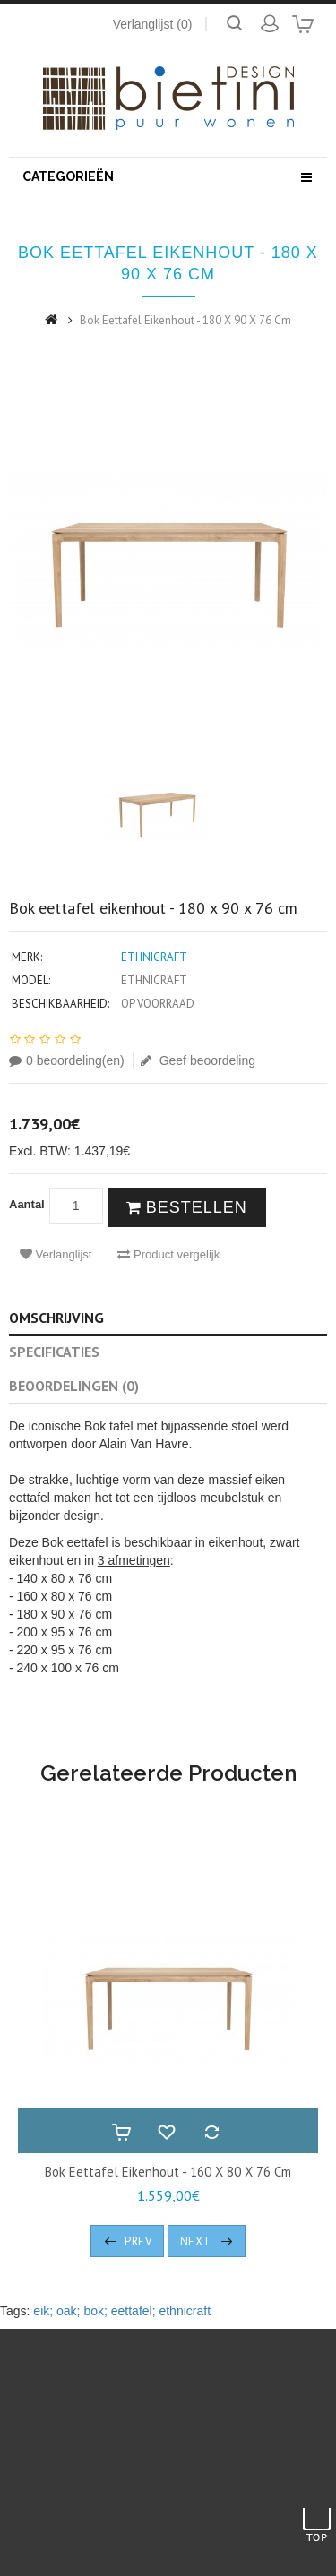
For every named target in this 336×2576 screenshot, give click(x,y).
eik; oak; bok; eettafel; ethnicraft (122, 2311)
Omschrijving (56, 1318)
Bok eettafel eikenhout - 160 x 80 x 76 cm (168, 2171)
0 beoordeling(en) (67, 1060)
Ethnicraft (154, 957)
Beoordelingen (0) (74, 1386)
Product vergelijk (168, 1254)
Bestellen (186, 1207)
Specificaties (54, 1352)
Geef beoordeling (198, 1060)
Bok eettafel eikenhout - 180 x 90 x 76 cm (185, 320)
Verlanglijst (55, 1254)
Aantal (27, 1204)
